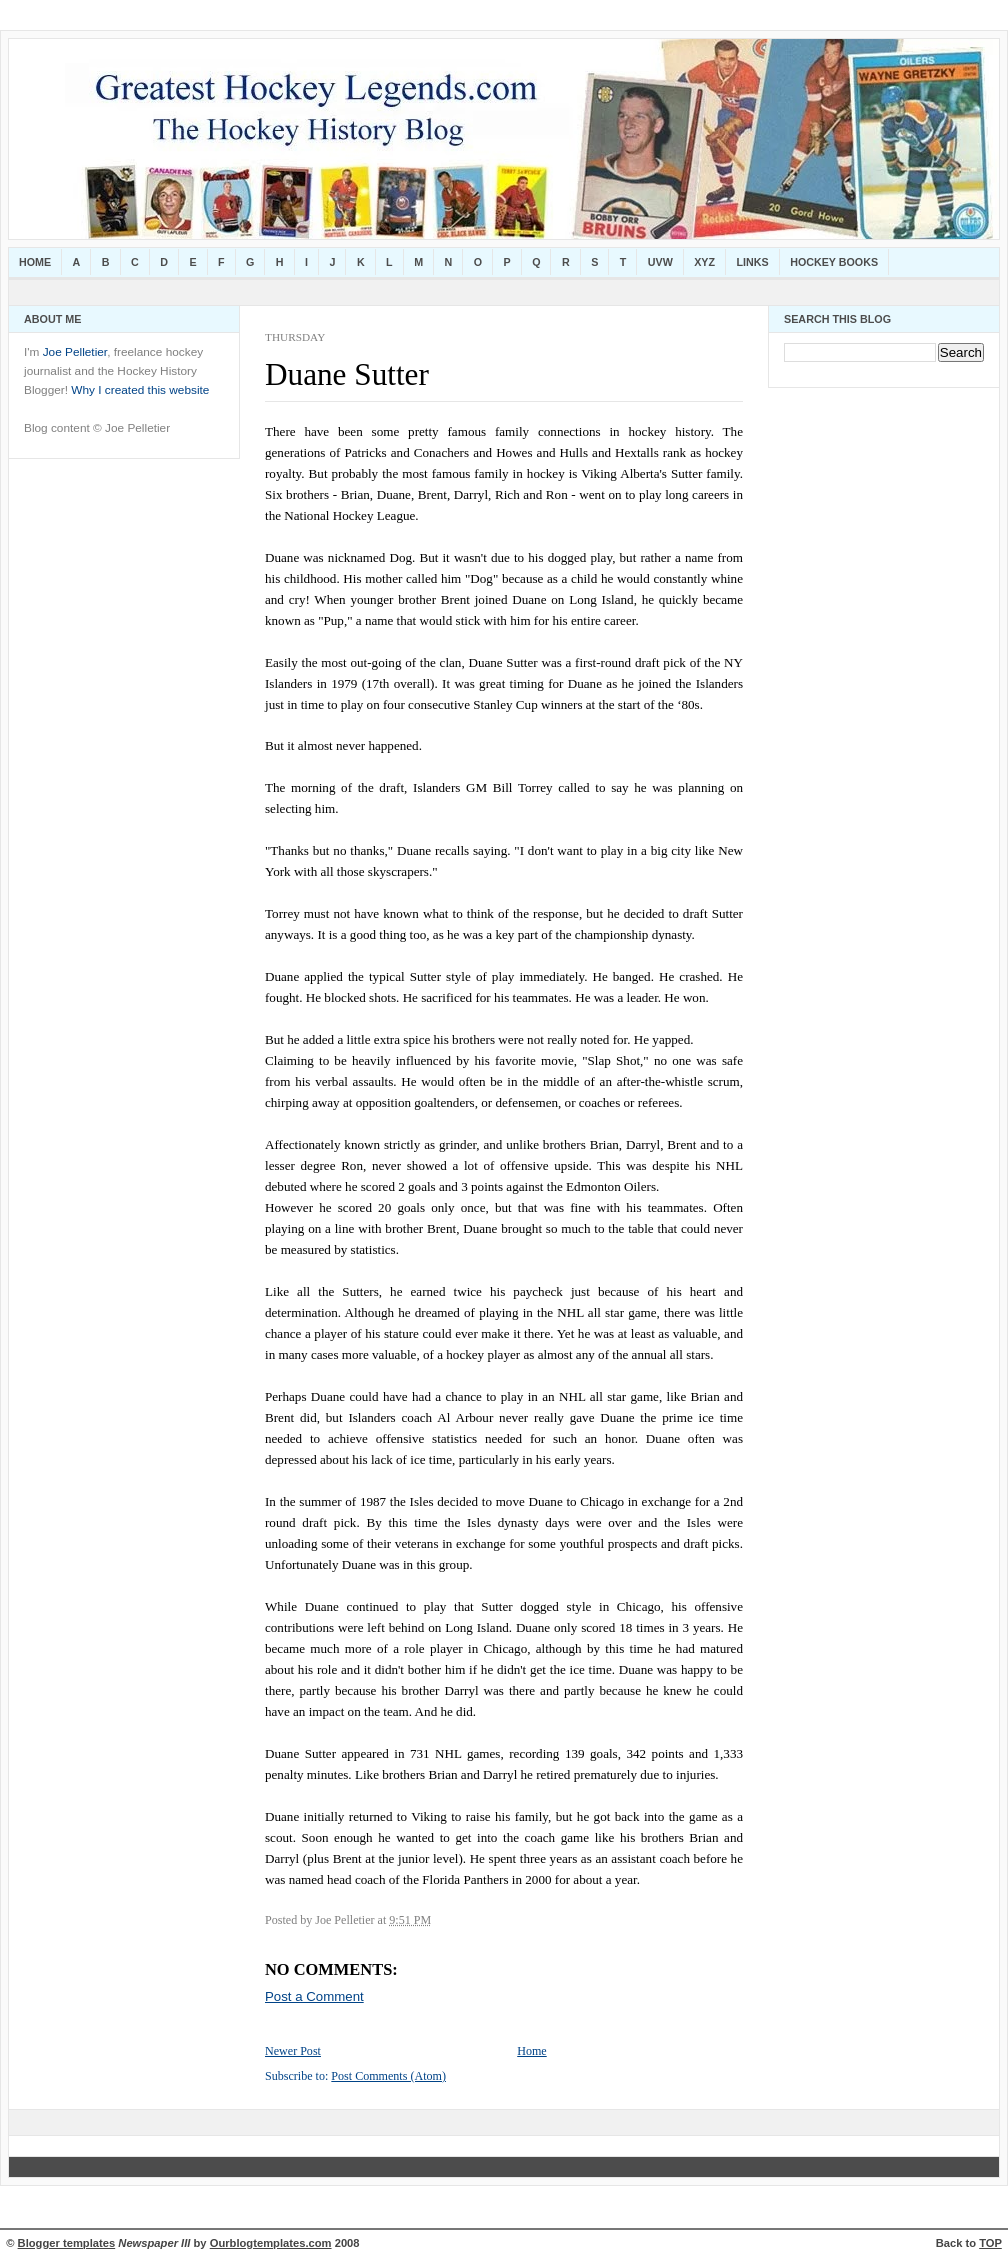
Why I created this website (140, 390)
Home (35, 262)
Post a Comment (314, 1996)
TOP (990, 2243)
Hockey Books (834, 262)
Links (753, 262)
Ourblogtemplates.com (271, 2243)
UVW (660, 262)
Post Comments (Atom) (388, 2076)
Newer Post (293, 2051)
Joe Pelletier (75, 352)
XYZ (704, 262)
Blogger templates (67, 2243)
